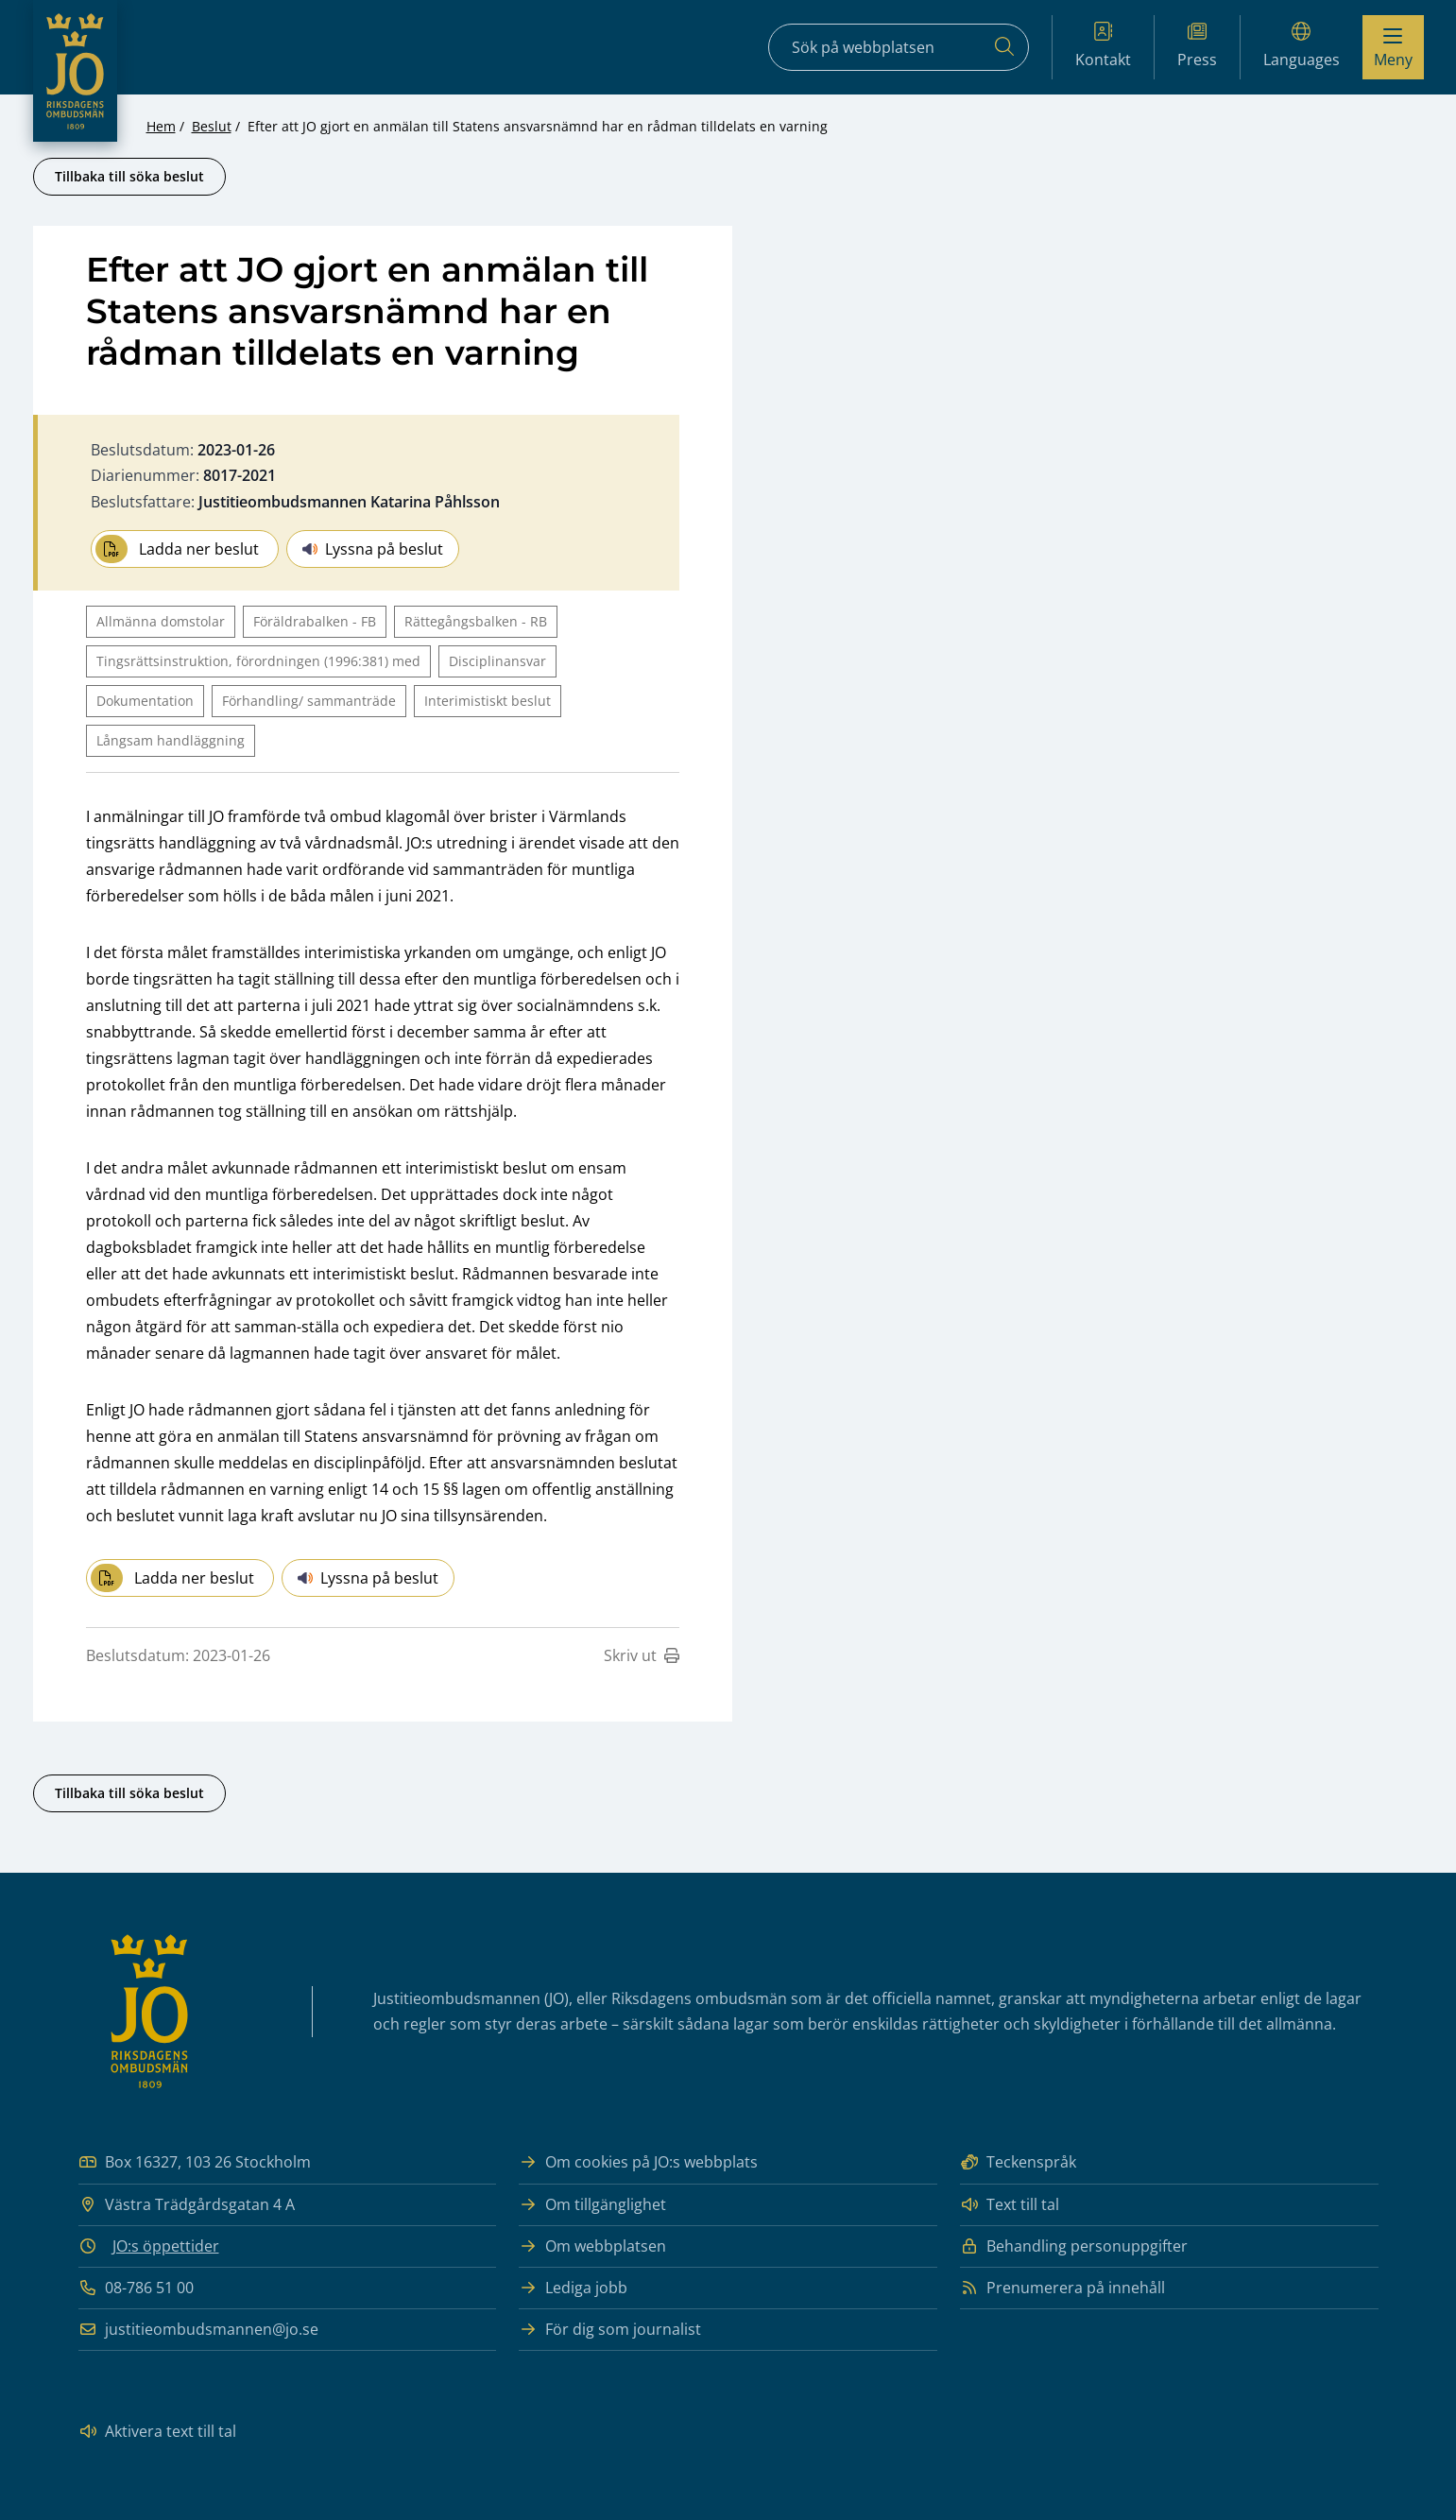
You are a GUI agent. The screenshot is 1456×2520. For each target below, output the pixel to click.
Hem (161, 126)
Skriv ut (641, 1655)
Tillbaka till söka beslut (129, 176)
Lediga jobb (573, 2288)
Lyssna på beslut (372, 549)
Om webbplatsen (592, 2246)
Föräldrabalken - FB (314, 621)
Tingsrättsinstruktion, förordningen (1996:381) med (258, 661)
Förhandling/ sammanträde (309, 701)
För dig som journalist (610, 2329)
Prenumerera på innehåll (1062, 2288)
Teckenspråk (1018, 2162)
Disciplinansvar (497, 661)
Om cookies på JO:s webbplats (638, 2162)
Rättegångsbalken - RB (475, 621)
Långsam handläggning (170, 740)
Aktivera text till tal (157, 2431)
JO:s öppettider (165, 2246)
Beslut (211, 126)
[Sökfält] (898, 47)
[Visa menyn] (1393, 47)
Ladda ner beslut (177, 549)
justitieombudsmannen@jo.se (198, 2329)
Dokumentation (145, 701)
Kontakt (1103, 46)
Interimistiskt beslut (487, 701)
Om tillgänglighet (592, 2205)
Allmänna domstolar (160, 621)
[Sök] (1004, 47)
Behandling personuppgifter (1074, 2246)
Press (1197, 46)
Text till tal (1009, 2205)
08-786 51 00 (136, 2288)
